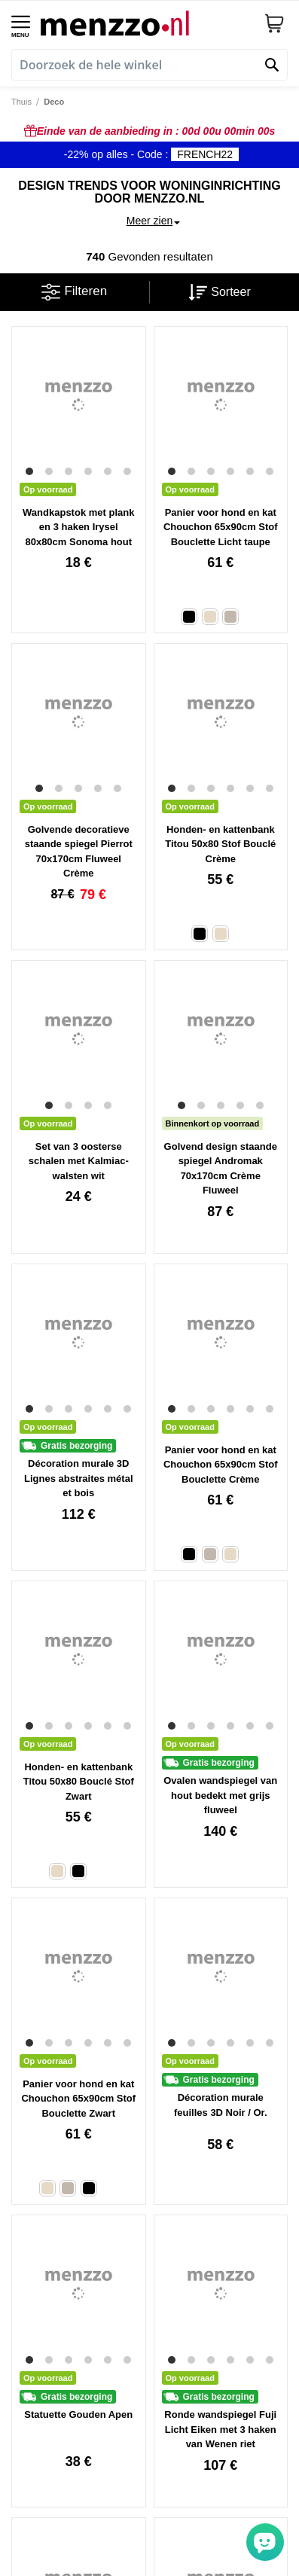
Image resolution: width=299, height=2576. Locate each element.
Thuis (21, 101)
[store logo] (146, 23)
